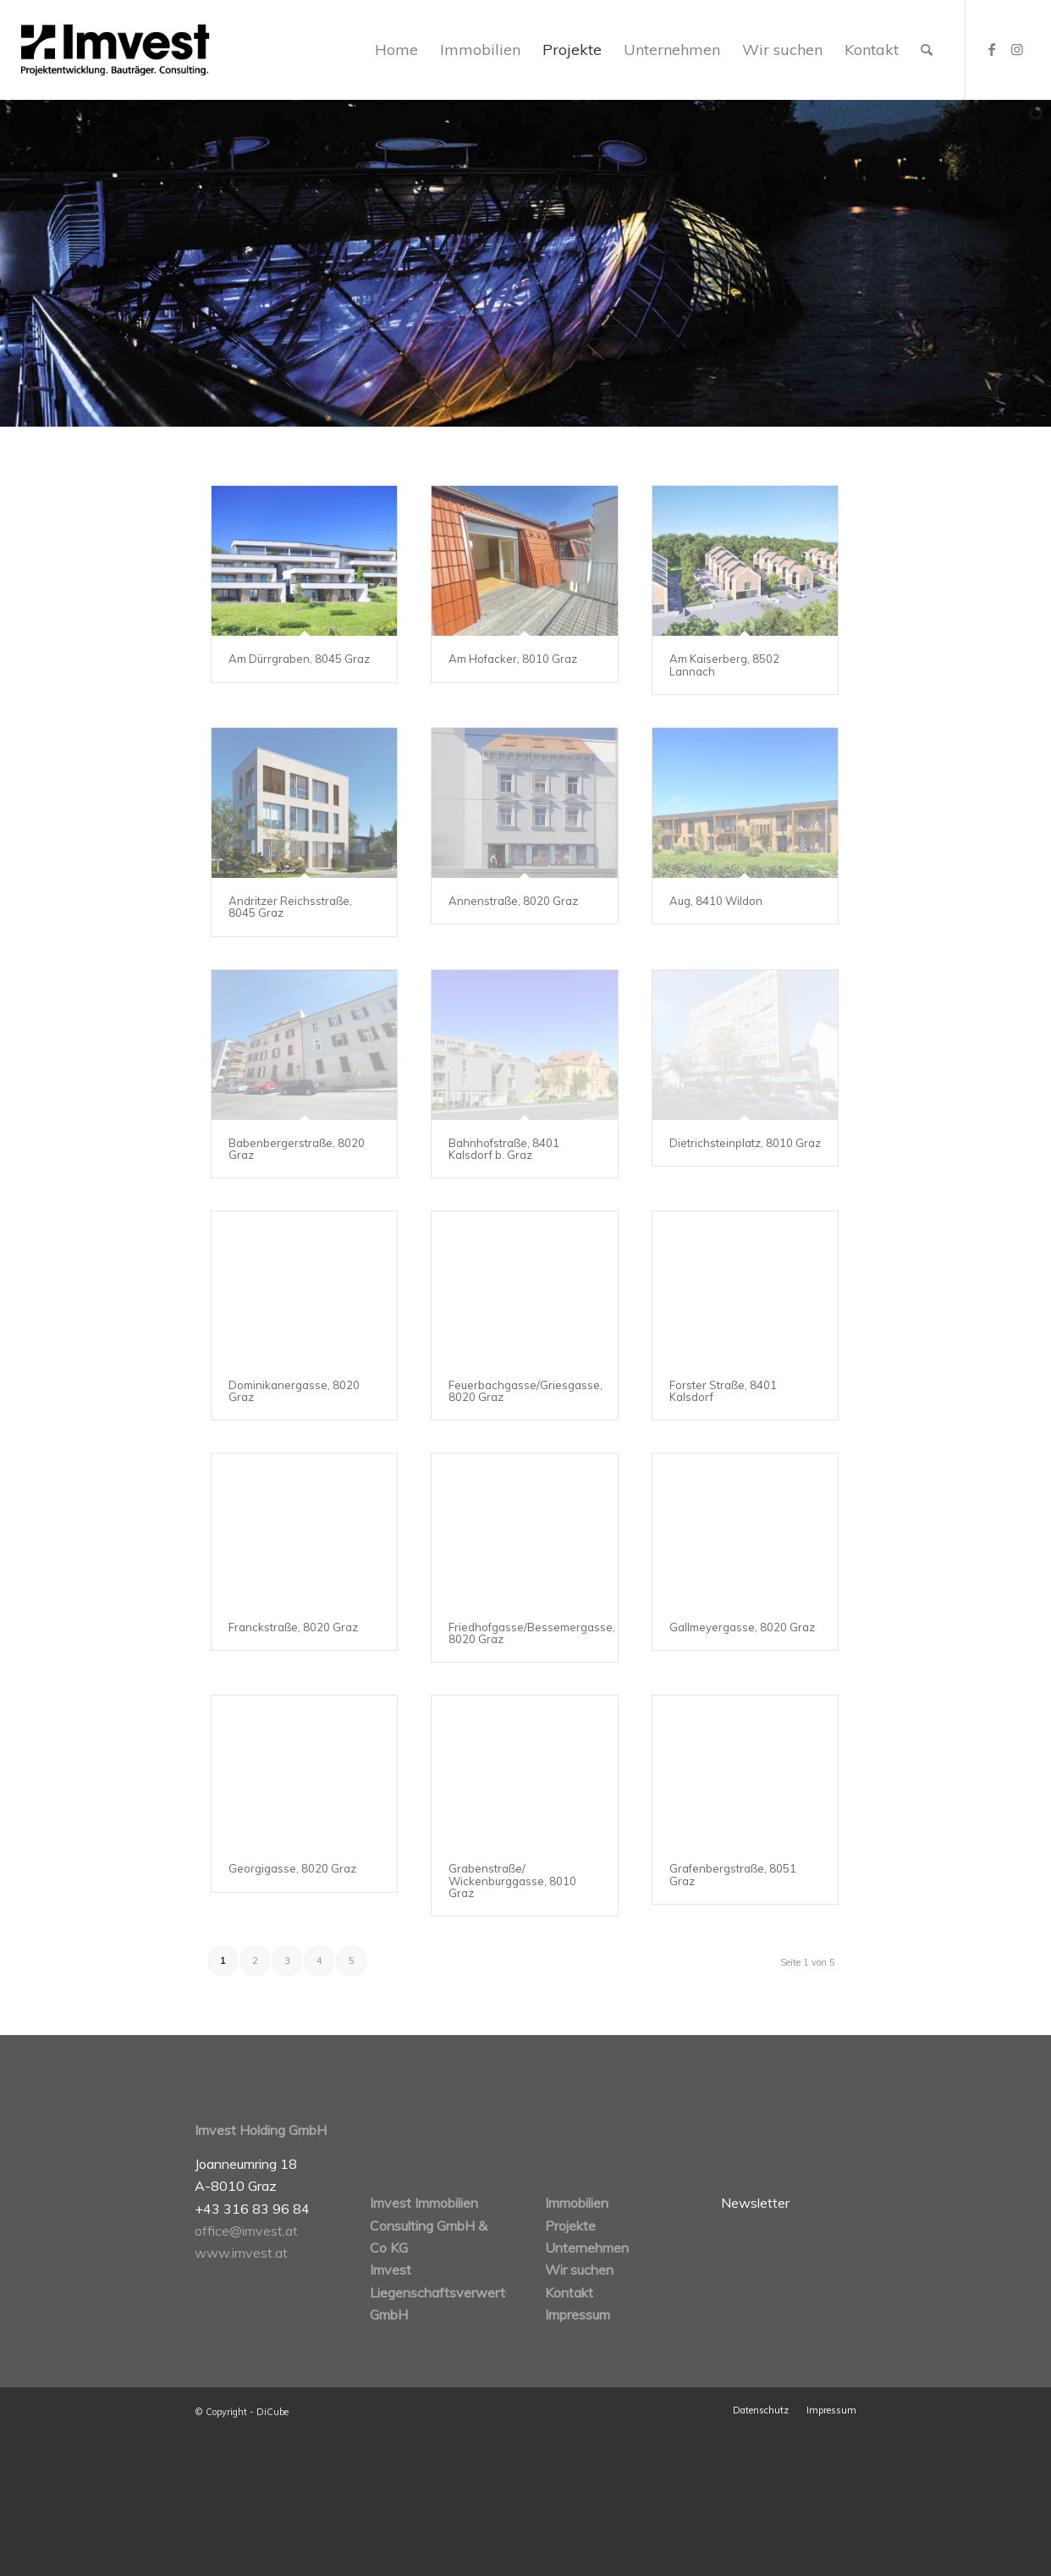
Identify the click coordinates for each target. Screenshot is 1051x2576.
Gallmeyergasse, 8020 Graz (742, 1627)
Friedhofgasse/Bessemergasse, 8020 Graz (531, 1633)
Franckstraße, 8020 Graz (293, 1627)
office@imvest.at (246, 2230)
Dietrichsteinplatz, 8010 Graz (745, 1143)
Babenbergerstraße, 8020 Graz (296, 1148)
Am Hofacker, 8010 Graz (512, 658)
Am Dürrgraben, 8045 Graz (299, 658)
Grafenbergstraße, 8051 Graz (732, 1874)
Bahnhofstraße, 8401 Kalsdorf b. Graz (503, 1148)
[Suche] (927, 50)
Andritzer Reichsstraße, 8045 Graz (290, 906)
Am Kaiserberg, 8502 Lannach (724, 664)
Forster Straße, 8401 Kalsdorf (723, 1391)
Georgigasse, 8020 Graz (292, 1868)
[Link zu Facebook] (991, 49)
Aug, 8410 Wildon (715, 900)
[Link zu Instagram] (1017, 49)
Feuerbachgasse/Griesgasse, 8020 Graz (525, 1391)
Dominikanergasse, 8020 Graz (294, 1391)
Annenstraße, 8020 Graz (513, 900)
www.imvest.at (241, 2253)
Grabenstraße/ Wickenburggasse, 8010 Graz (512, 1881)
